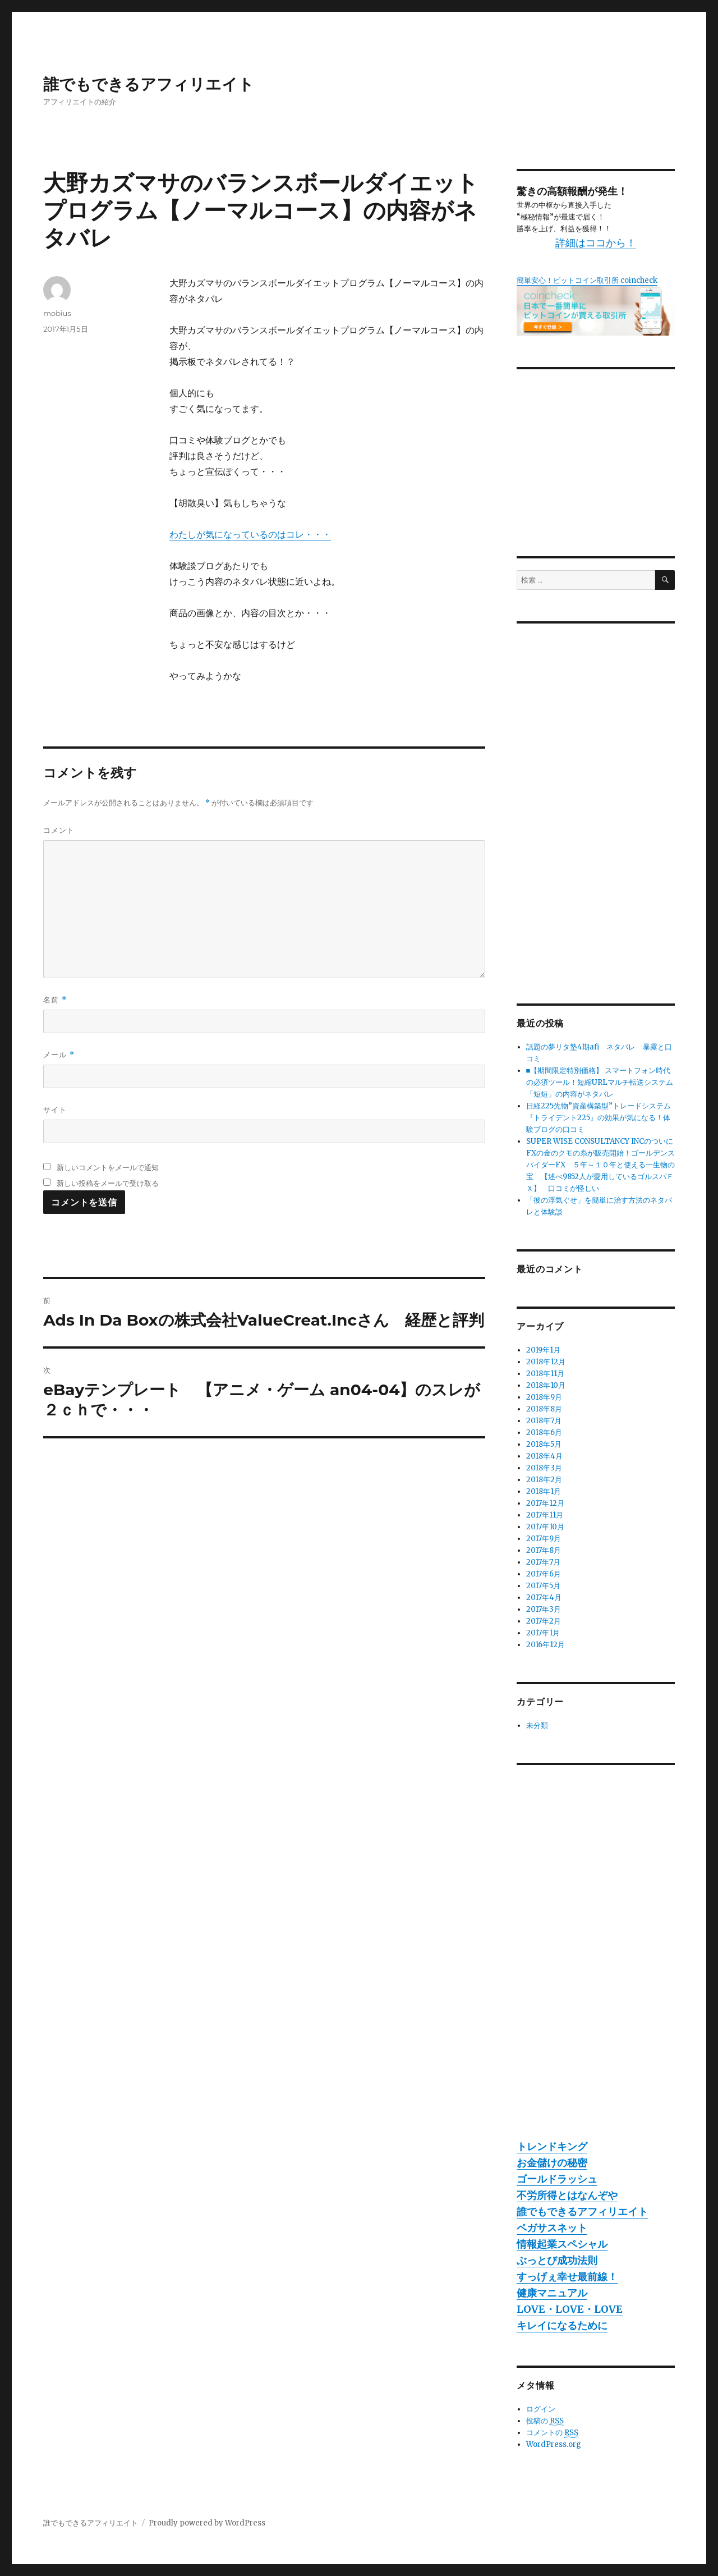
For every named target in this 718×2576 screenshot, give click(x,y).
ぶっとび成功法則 (557, 2260)
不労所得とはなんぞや (567, 2195)
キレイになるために (562, 2325)
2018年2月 (544, 1479)
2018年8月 (544, 1409)
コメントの (552, 2433)
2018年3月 (544, 1468)
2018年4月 (544, 1456)
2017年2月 (543, 1621)
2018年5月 (543, 1444)
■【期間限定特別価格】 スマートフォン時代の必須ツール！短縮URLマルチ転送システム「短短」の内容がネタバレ (599, 1082)
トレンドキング (552, 2146)
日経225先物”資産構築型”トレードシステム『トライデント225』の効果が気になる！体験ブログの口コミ (598, 1117)
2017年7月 (543, 1562)
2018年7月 (543, 1420)
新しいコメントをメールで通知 (108, 1167)
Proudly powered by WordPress (207, 2523)
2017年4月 (543, 1597)
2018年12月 (545, 1362)
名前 (54, 1000)
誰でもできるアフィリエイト (148, 84)
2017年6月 (543, 1574)
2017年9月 (543, 1538)
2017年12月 (545, 1503)
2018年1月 (543, 1491)
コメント (59, 830)
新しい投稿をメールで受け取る (108, 1183)
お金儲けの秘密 (552, 2162)
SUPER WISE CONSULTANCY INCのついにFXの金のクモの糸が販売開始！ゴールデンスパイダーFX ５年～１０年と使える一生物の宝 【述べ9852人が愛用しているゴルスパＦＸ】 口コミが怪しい (600, 1164)
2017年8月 (543, 1550)
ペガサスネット (552, 2227)
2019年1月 (543, 1350)
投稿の (545, 2421)
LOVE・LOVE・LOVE (570, 2309)
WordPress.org (553, 2444)
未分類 (537, 1725)
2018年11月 (545, 1373)
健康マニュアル (552, 2292)
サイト (55, 1109)
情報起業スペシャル (562, 2244)
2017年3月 (543, 1609)
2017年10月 (545, 1527)
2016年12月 (545, 1644)
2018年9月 (544, 1397)
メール (58, 1055)
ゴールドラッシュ (557, 2178)
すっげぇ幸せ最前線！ (567, 2276)
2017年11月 (544, 1515)
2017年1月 (543, 1633)
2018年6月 (544, 1432)
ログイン (540, 2409)
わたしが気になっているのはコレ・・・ (250, 534)
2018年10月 (545, 1385)
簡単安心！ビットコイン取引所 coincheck (587, 280)
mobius (57, 313)
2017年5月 (543, 1585)
